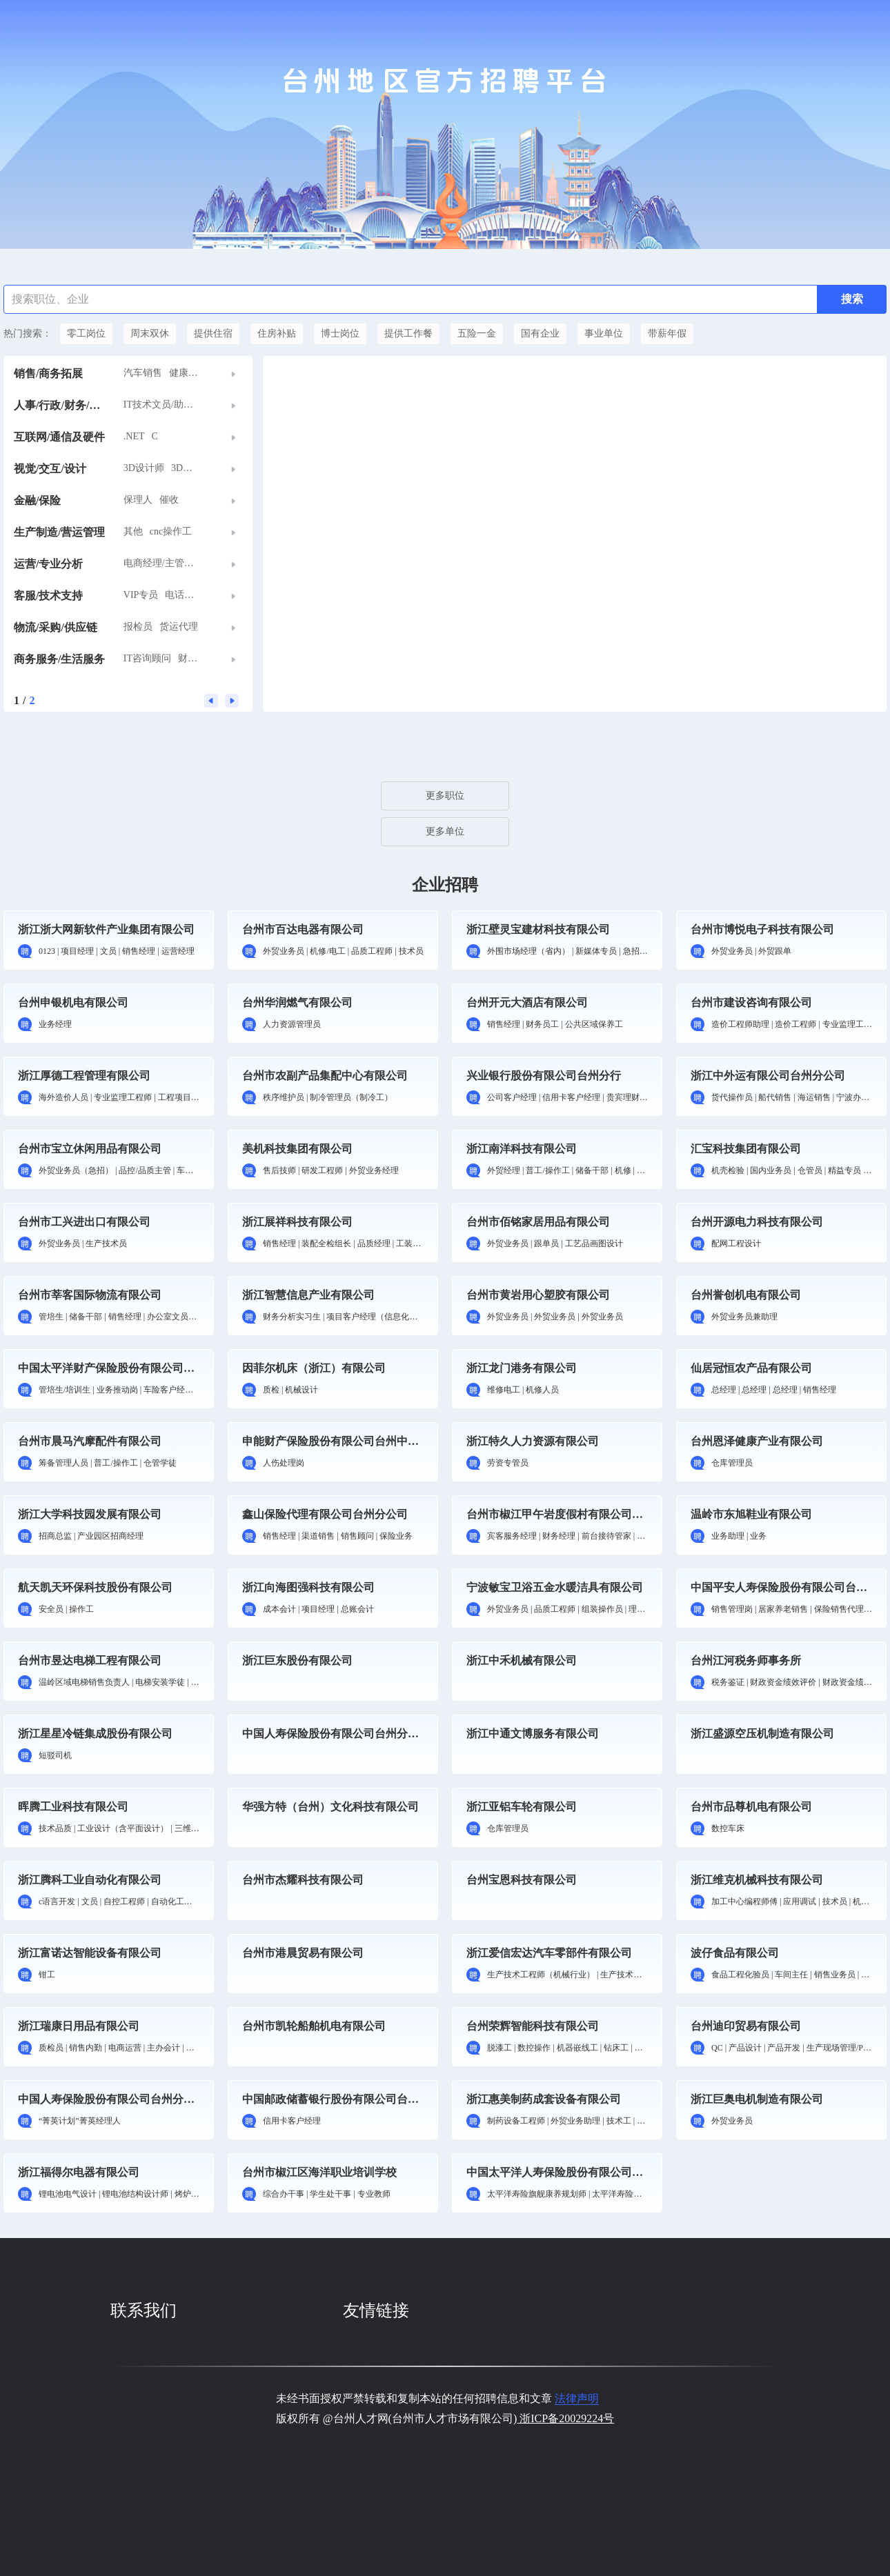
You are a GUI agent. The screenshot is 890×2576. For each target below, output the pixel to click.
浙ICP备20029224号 (565, 2418)
